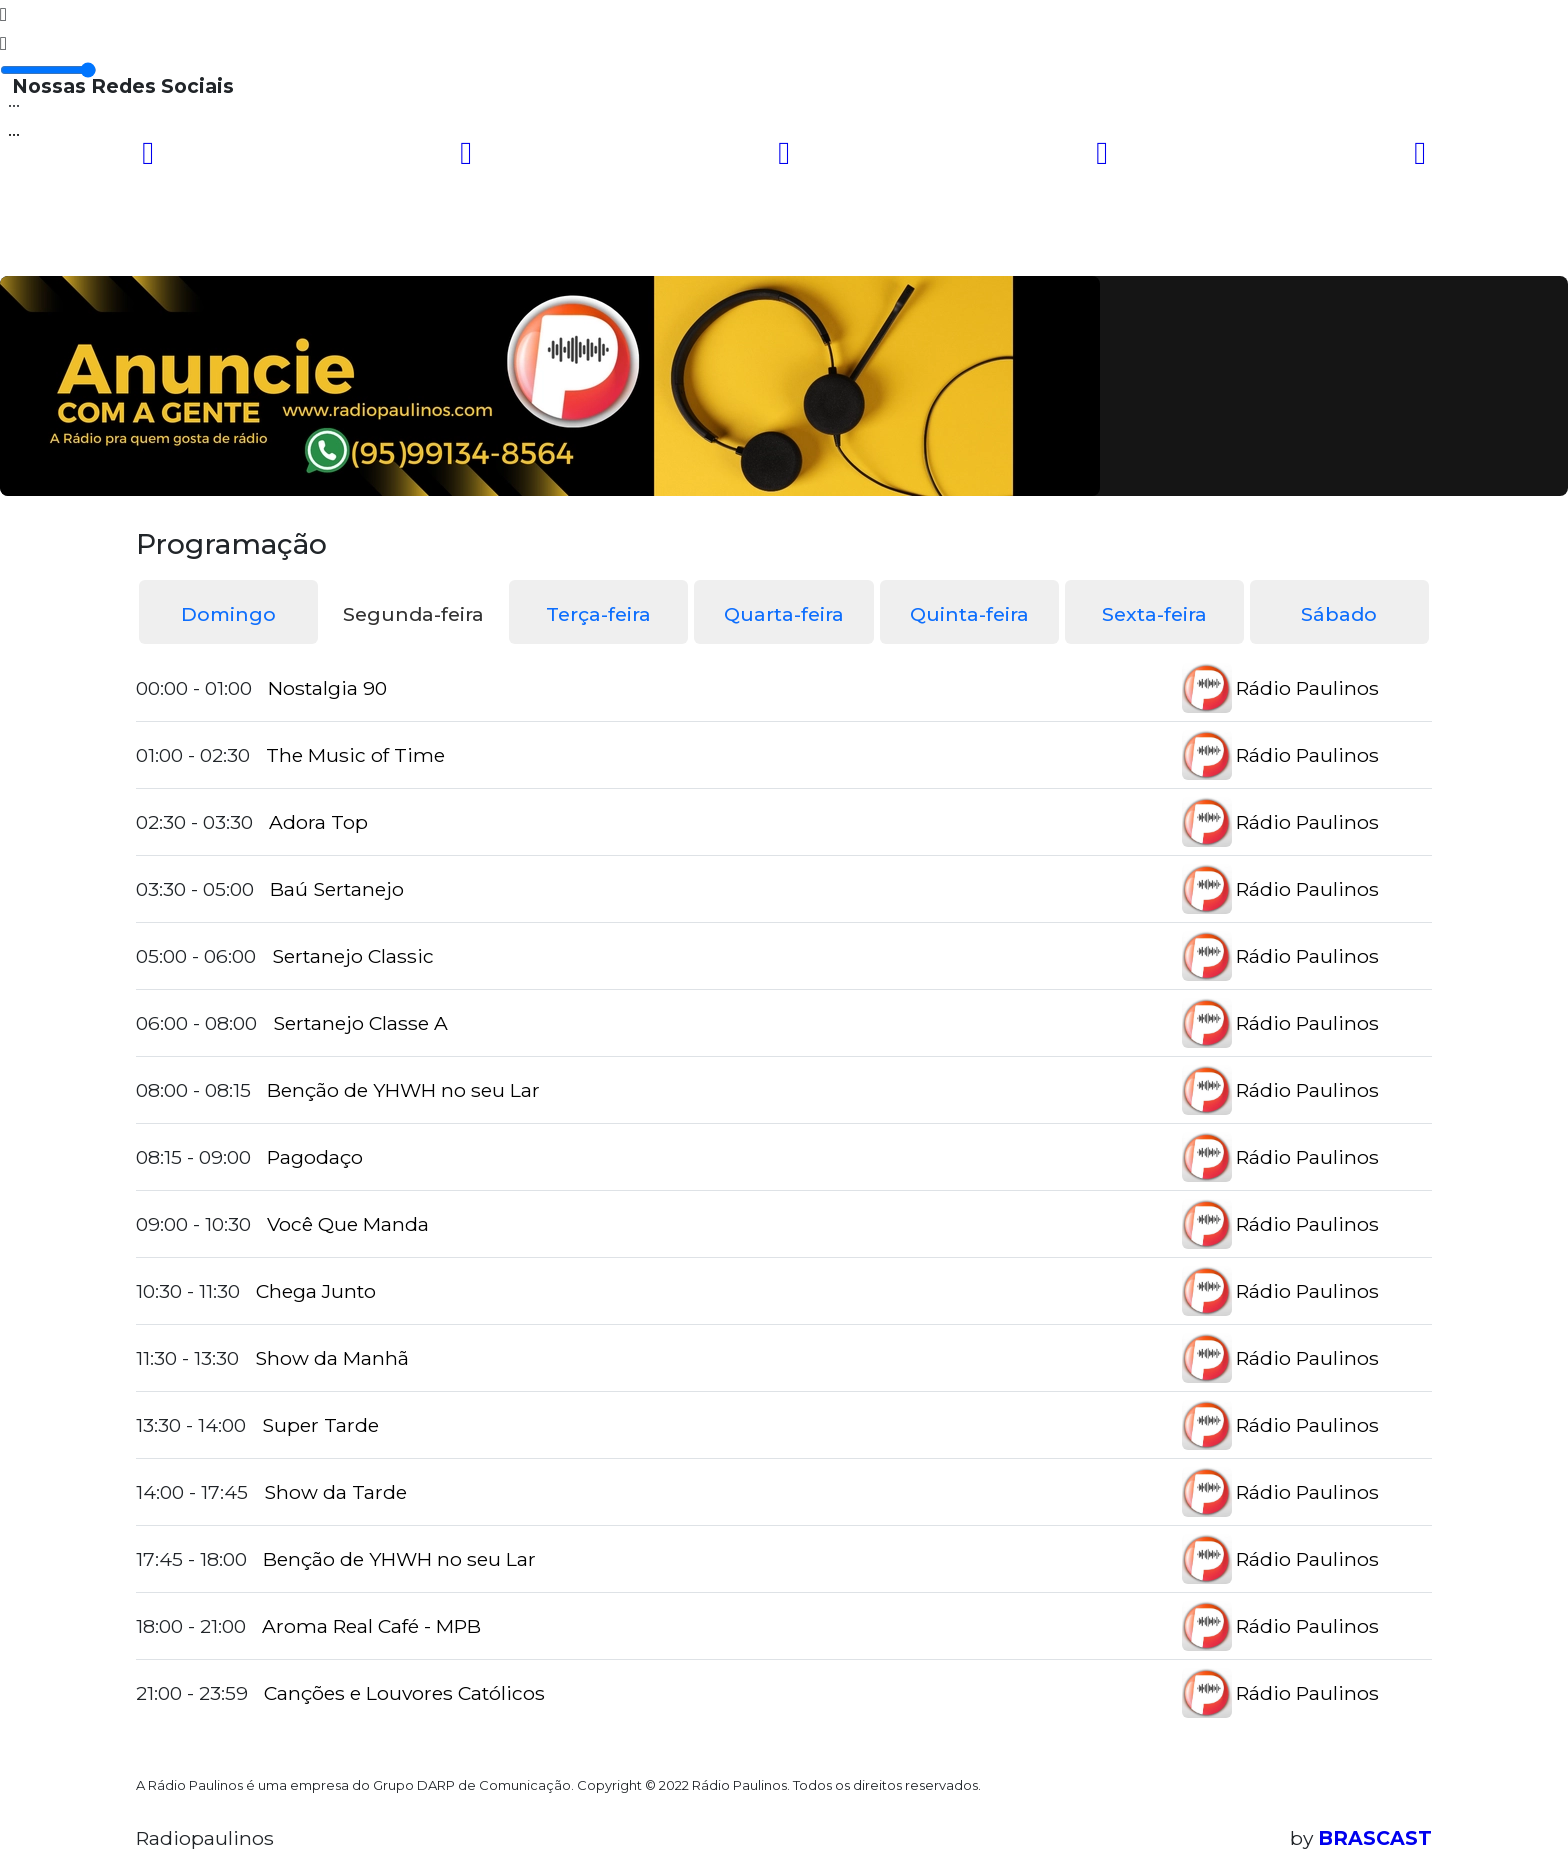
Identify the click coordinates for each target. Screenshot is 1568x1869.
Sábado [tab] (1339, 614)
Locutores (544, 245)
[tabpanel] (784, 1190)
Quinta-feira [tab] (969, 614)
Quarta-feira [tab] (784, 614)
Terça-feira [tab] (598, 614)
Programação (303, 245)
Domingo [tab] (228, 614)
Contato (798, 245)
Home (179, 245)
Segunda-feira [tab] (413, 614)
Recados (909, 245)
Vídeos (431, 245)
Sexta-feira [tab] (1154, 614)
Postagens (676, 245)
